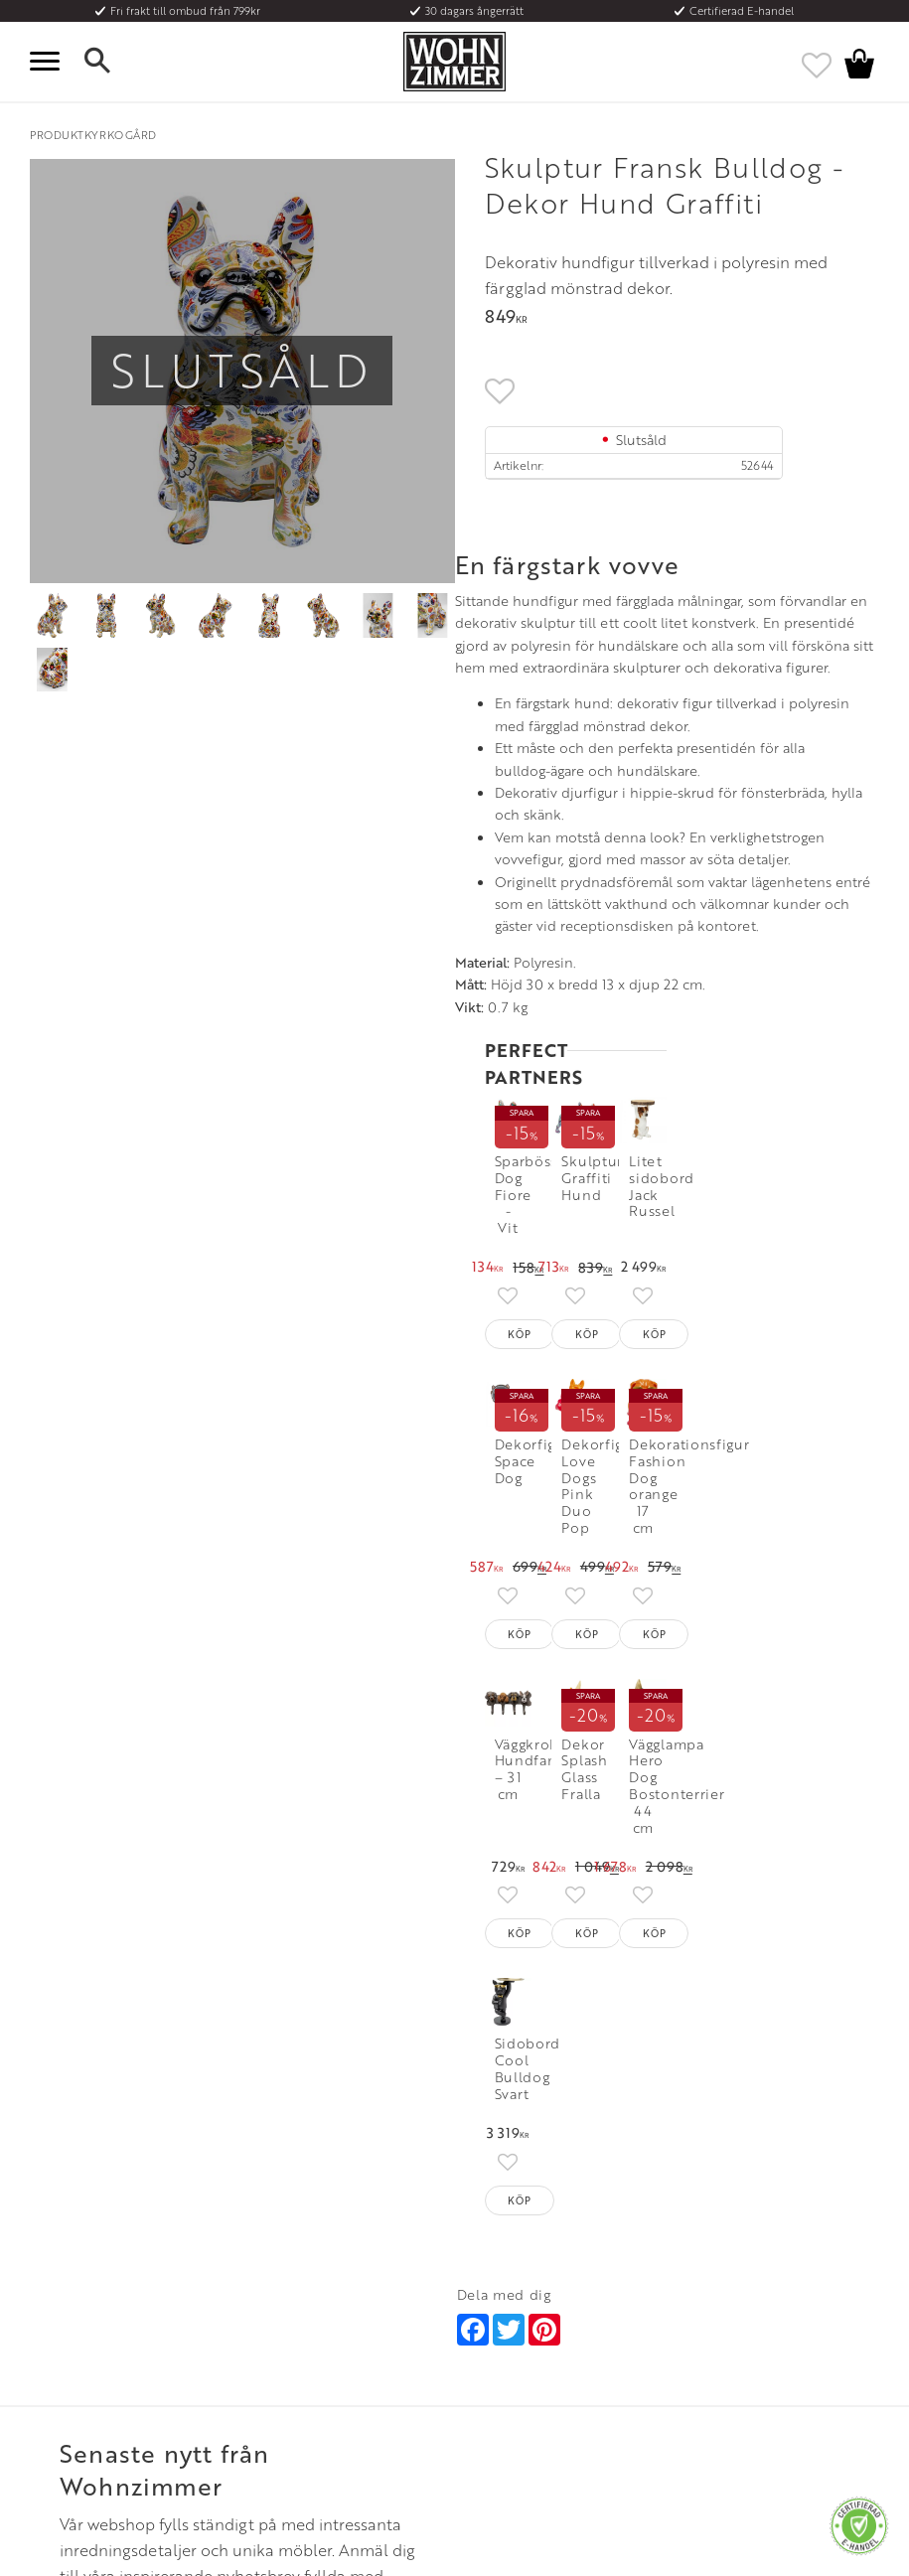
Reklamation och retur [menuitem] (91, 2365)
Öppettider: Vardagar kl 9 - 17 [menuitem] (536, 2268)
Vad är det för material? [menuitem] (94, 2341)
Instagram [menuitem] (712, 2268)
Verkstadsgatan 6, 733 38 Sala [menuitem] (532, 2341)
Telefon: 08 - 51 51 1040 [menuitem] (517, 2293)
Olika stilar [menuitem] (271, 2293)
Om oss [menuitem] (262, 2268)
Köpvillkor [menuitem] (59, 2293)
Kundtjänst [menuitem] (59, 2268)
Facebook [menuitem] (713, 2293)
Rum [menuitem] (255, 2317)
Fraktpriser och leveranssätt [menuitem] (106, 2317)
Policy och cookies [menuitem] (80, 2389)
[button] (50, 61)
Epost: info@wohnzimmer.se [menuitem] (531, 2317)
